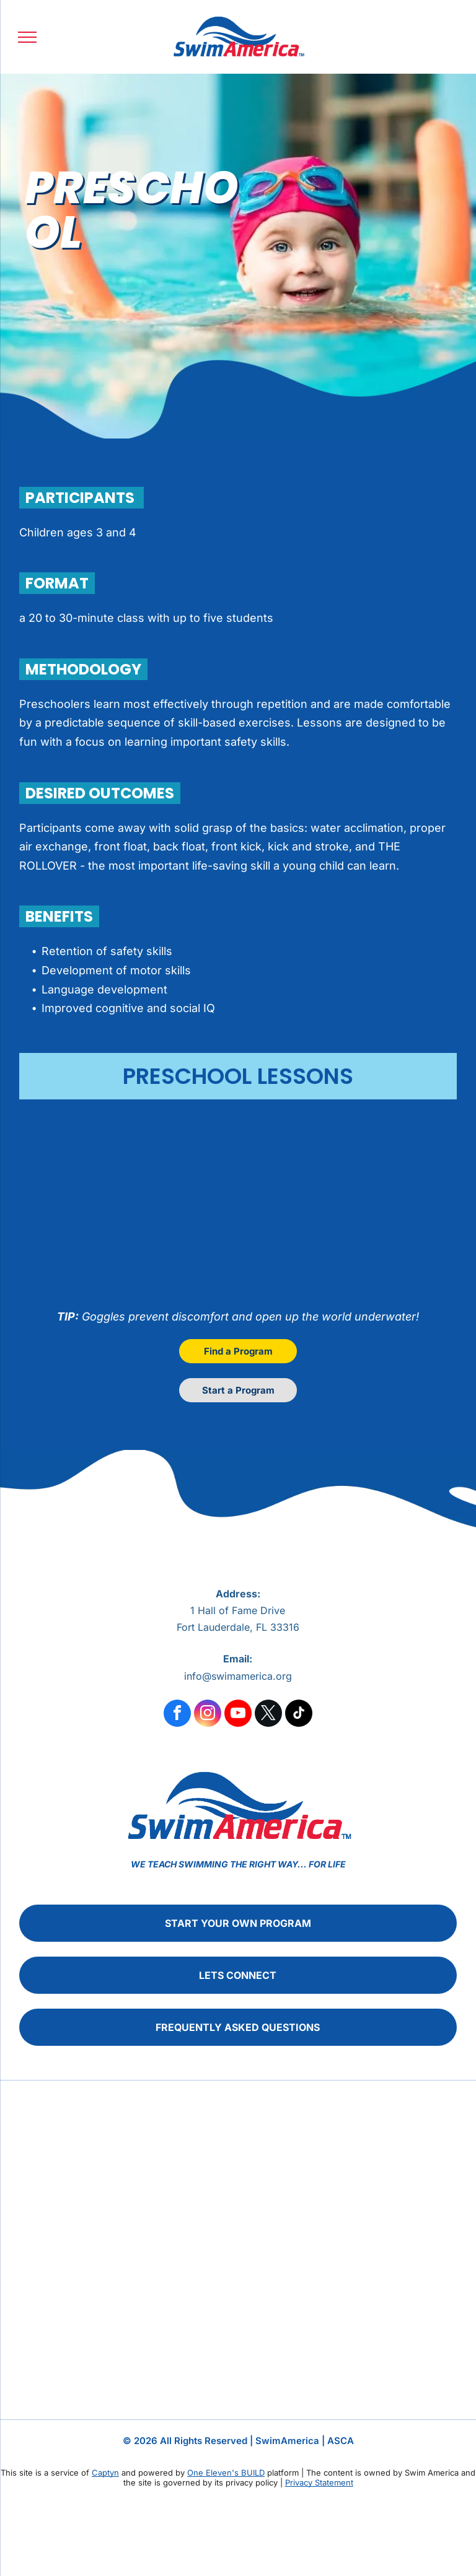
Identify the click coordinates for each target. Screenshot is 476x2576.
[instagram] (207, 1715)
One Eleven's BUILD (226, 2473)
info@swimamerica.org (238, 1676)
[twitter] (268, 1715)
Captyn (105, 2473)
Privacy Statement (319, 2482)
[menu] (27, 37)
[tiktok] (298, 1715)
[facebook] (177, 1715)
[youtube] (238, 1715)
